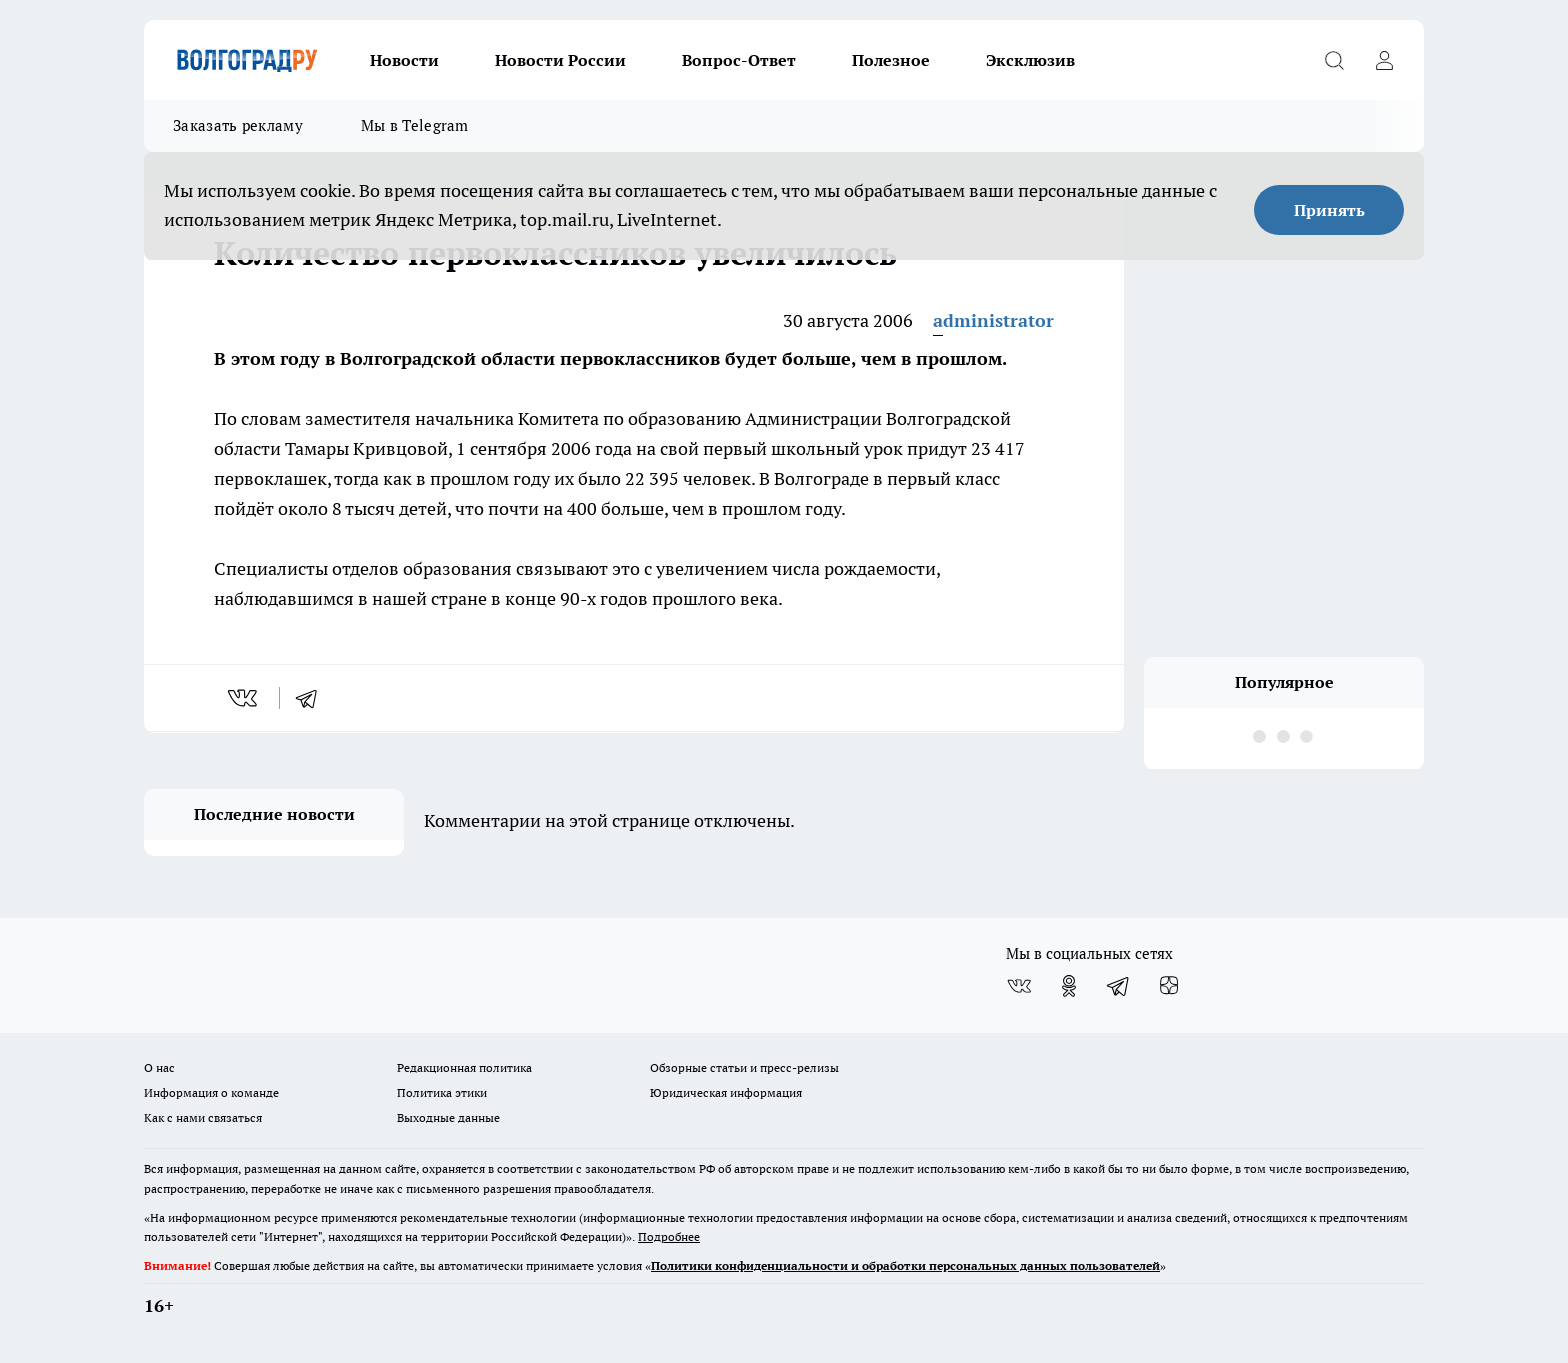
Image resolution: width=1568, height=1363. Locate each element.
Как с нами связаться (203, 1117)
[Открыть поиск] (1334, 60)
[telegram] (313, 698)
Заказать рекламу (238, 125)
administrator (993, 320)
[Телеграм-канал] (1119, 986)
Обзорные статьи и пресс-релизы (744, 1067)
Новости (404, 60)
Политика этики (442, 1092)
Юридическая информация (726, 1092)
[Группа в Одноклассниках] (1069, 986)
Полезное (891, 60)
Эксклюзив (1030, 60)
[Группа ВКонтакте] (1019, 986)
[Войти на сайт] (1384, 60)
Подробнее (669, 1236)
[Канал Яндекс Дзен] (1169, 986)
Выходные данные (448, 1117)
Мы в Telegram (415, 125)
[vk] (244, 698)
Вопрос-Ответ (739, 60)
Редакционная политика (464, 1067)
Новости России (560, 60)
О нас (159, 1067)
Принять (1329, 210)
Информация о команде (211, 1092)
